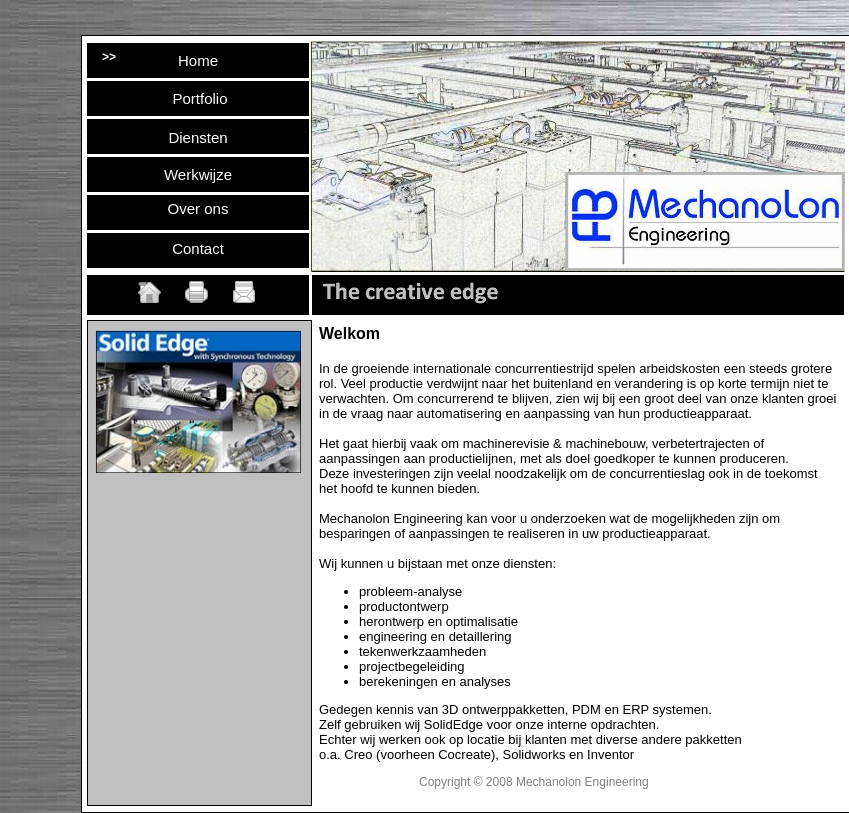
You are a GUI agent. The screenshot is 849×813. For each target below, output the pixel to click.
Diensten (197, 137)
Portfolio (199, 98)
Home (198, 60)
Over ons (198, 208)
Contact (198, 248)
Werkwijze (198, 174)
